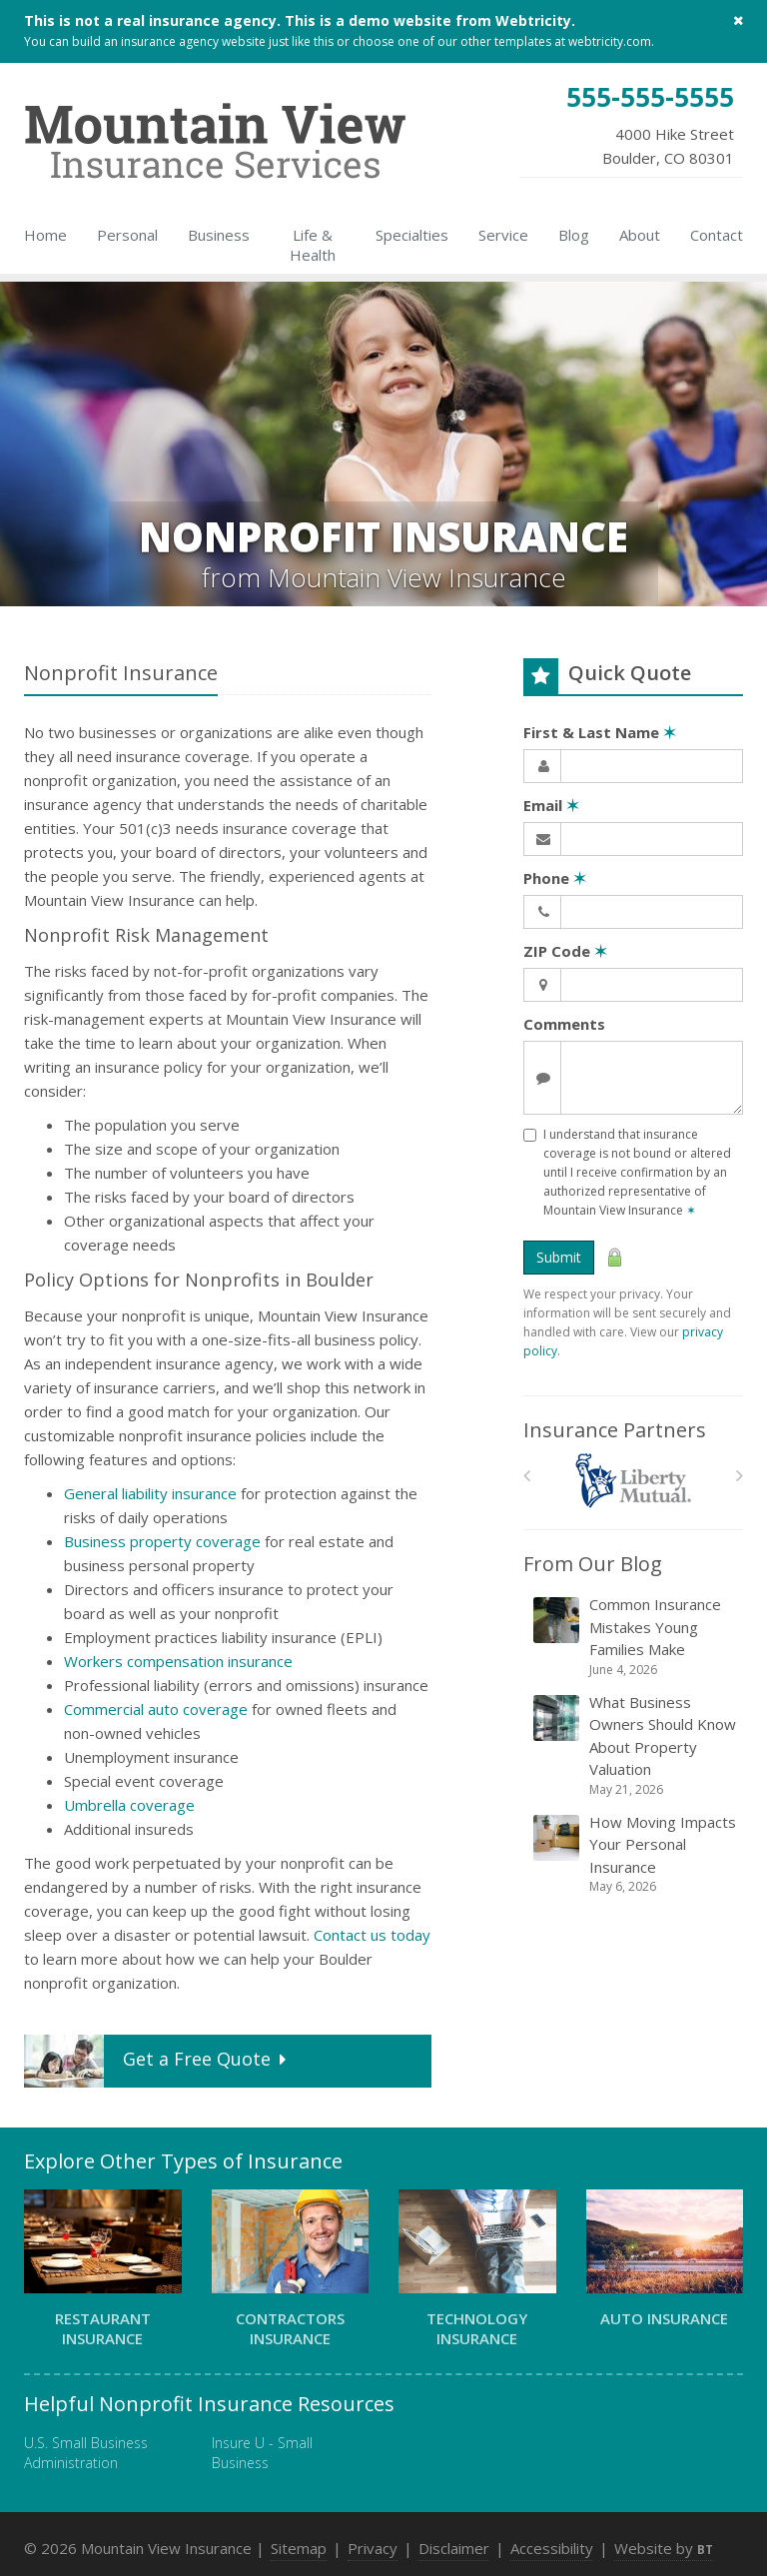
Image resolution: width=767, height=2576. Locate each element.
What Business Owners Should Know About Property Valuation (634, 1745)
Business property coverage (162, 1541)
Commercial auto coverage (156, 1709)
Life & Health (313, 245)
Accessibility (551, 2548)
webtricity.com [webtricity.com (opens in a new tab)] (609, 41)
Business (219, 235)
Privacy (372, 2548)
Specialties (412, 235)
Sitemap (299, 2548)
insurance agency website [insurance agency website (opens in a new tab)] (193, 41)
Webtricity (533, 20)
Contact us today (372, 1935)
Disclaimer (453, 2548)
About (639, 235)
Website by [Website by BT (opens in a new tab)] (663, 2548)
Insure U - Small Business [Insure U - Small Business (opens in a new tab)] (262, 2452)
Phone (554, 878)
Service (503, 235)
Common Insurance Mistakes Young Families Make (634, 1636)
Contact (716, 235)
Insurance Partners (614, 1429)
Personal (127, 235)
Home (45, 235)
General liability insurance (150, 1493)
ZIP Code (565, 951)
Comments (564, 1024)
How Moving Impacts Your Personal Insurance (634, 1854)
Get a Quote (157, 2061)
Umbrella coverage (129, 1805)
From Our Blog (592, 1563)
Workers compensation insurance (178, 1661)
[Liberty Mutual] (633, 1480)
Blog (573, 235)
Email (551, 805)
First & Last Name (599, 732)
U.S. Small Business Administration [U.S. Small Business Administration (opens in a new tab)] (86, 2452)
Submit (558, 1257)
